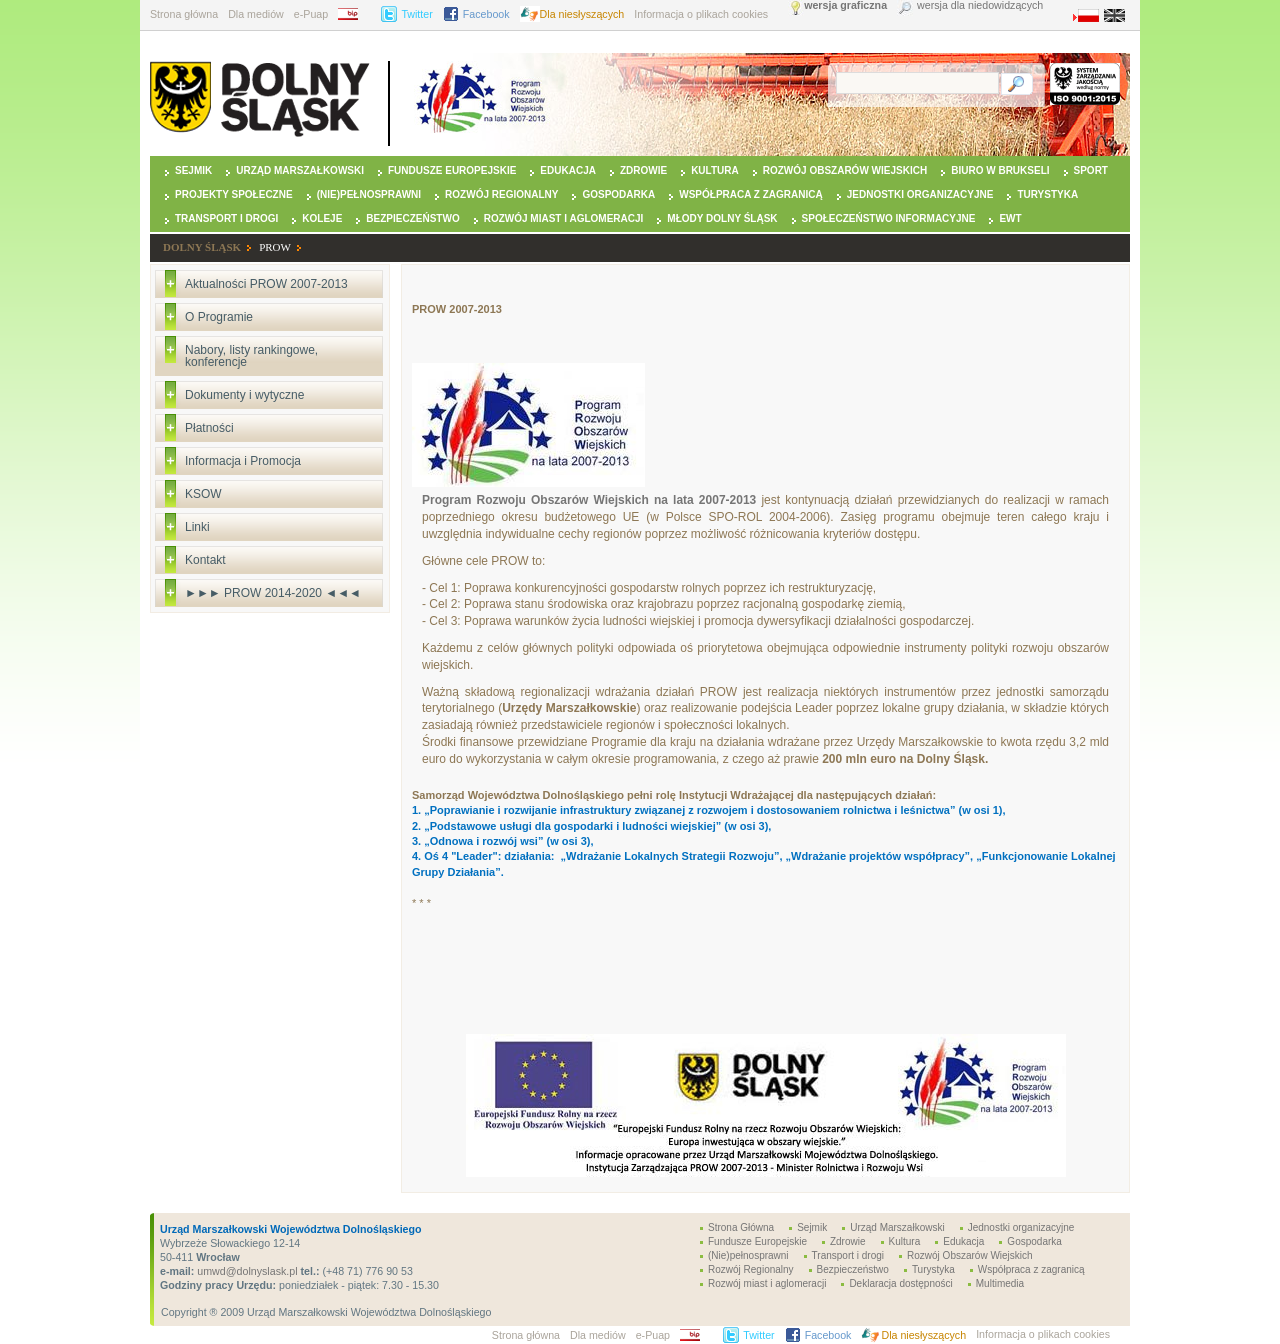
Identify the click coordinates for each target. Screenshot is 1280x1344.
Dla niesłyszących (582, 14)
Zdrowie (643, 170)
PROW (275, 247)
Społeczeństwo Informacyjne (889, 218)
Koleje (322, 218)
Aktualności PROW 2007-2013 (266, 284)
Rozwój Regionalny (501, 194)
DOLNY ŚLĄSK (202, 247)
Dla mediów (256, 14)
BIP (354, 14)
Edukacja (568, 170)
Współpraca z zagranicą (751, 194)
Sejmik (193, 170)
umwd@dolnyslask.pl (245, 1271)
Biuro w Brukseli (1000, 170)
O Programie (219, 317)
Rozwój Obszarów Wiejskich (845, 170)
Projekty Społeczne (234, 194)
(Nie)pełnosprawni (369, 194)
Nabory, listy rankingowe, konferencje (251, 356)
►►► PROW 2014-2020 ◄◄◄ (273, 593)
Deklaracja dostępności (900, 1283)
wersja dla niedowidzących (980, 5)
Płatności (209, 428)
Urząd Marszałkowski (300, 170)
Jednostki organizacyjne (920, 194)
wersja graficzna (845, 5)
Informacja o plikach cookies (701, 14)
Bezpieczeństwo (412, 218)
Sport (1091, 170)
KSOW (203, 494)
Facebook (486, 14)
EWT (1010, 218)
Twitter (416, 14)
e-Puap (311, 14)
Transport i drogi (226, 218)
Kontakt (205, 560)
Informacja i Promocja (243, 461)
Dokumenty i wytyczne (244, 395)
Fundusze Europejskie (452, 170)
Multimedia (1000, 1283)
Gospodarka (618, 194)
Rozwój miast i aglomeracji (564, 218)
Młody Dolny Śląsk (722, 218)
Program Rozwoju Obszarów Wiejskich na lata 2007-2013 (589, 500)
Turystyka (1047, 194)
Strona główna (184, 14)
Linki (197, 527)
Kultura (715, 170)
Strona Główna (741, 1227)
